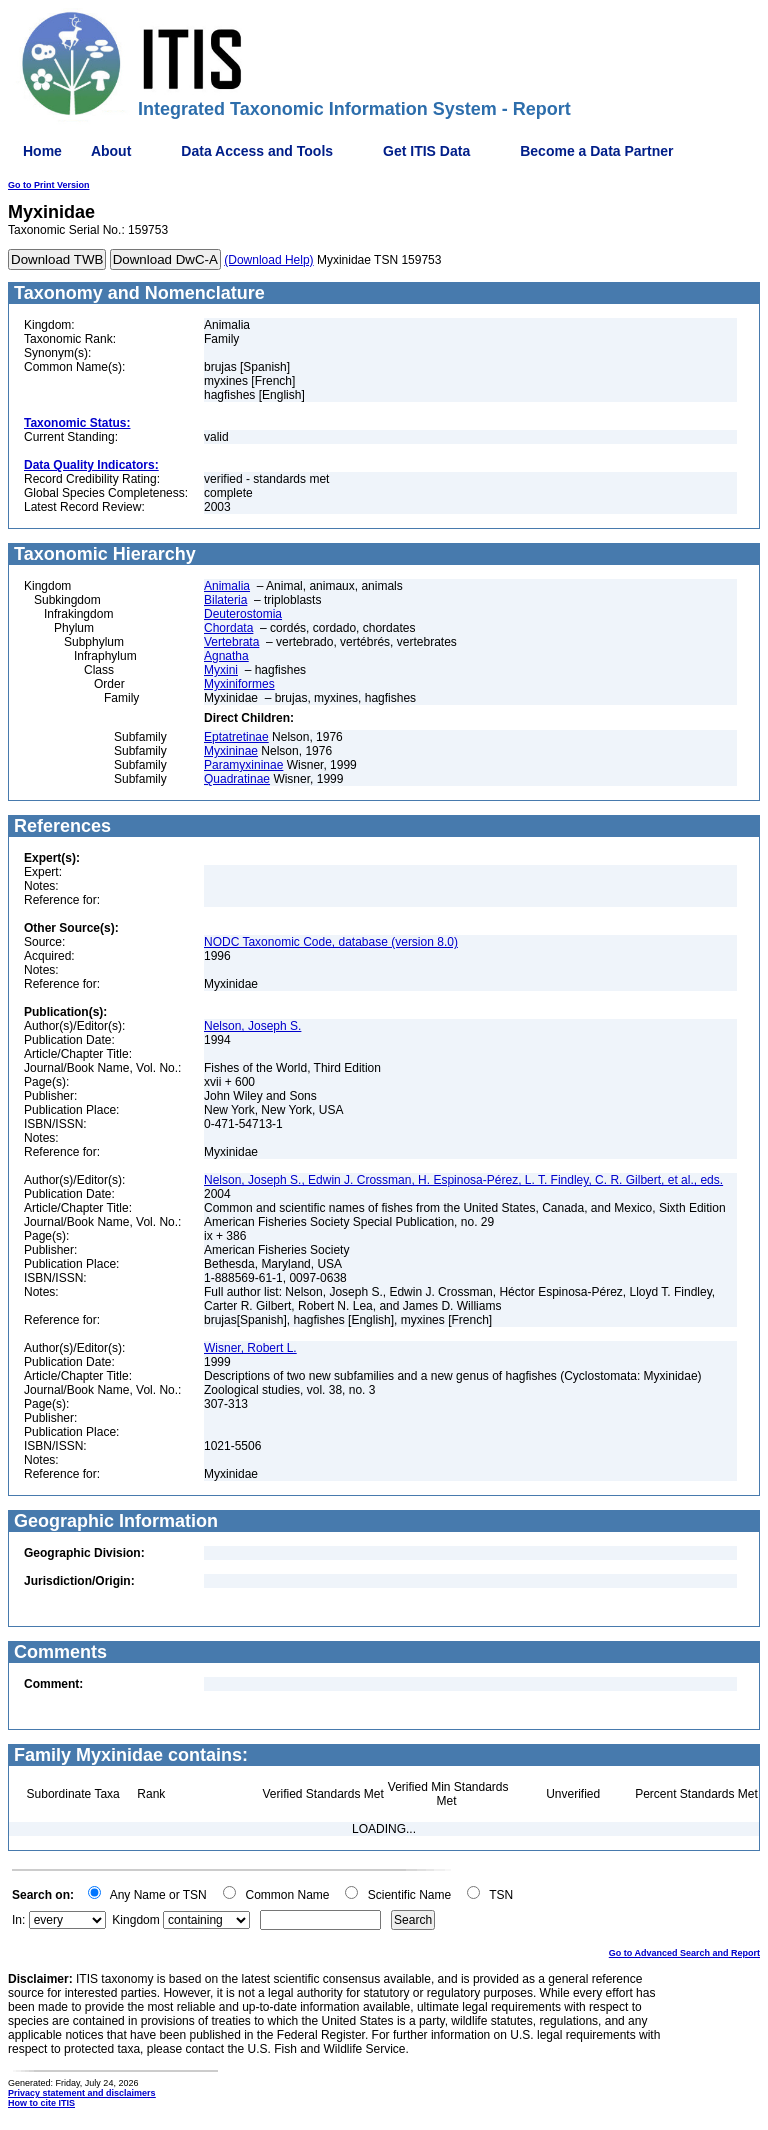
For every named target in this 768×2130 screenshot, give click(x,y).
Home (42, 151)
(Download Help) (268, 260)
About (111, 151)
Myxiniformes (239, 684)
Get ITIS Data (426, 151)
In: (18, 1920)
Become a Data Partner (596, 151)
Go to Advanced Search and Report (684, 1953)
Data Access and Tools (257, 151)
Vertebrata (231, 642)
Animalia (227, 586)
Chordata (228, 628)
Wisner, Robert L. (250, 1348)
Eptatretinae (236, 737)
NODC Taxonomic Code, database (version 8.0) (331, 942)
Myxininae (231, 751)
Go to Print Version (49, 185)
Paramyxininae (243, 765)
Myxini (221, 670)
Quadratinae (237, 779)
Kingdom (135, 1920)
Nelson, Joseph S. (252, 1026)
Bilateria (225, 600)
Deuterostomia (243, 614)
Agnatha (226, 656)
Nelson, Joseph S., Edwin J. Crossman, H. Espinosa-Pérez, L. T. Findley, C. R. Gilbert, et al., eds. (463, 1180)
